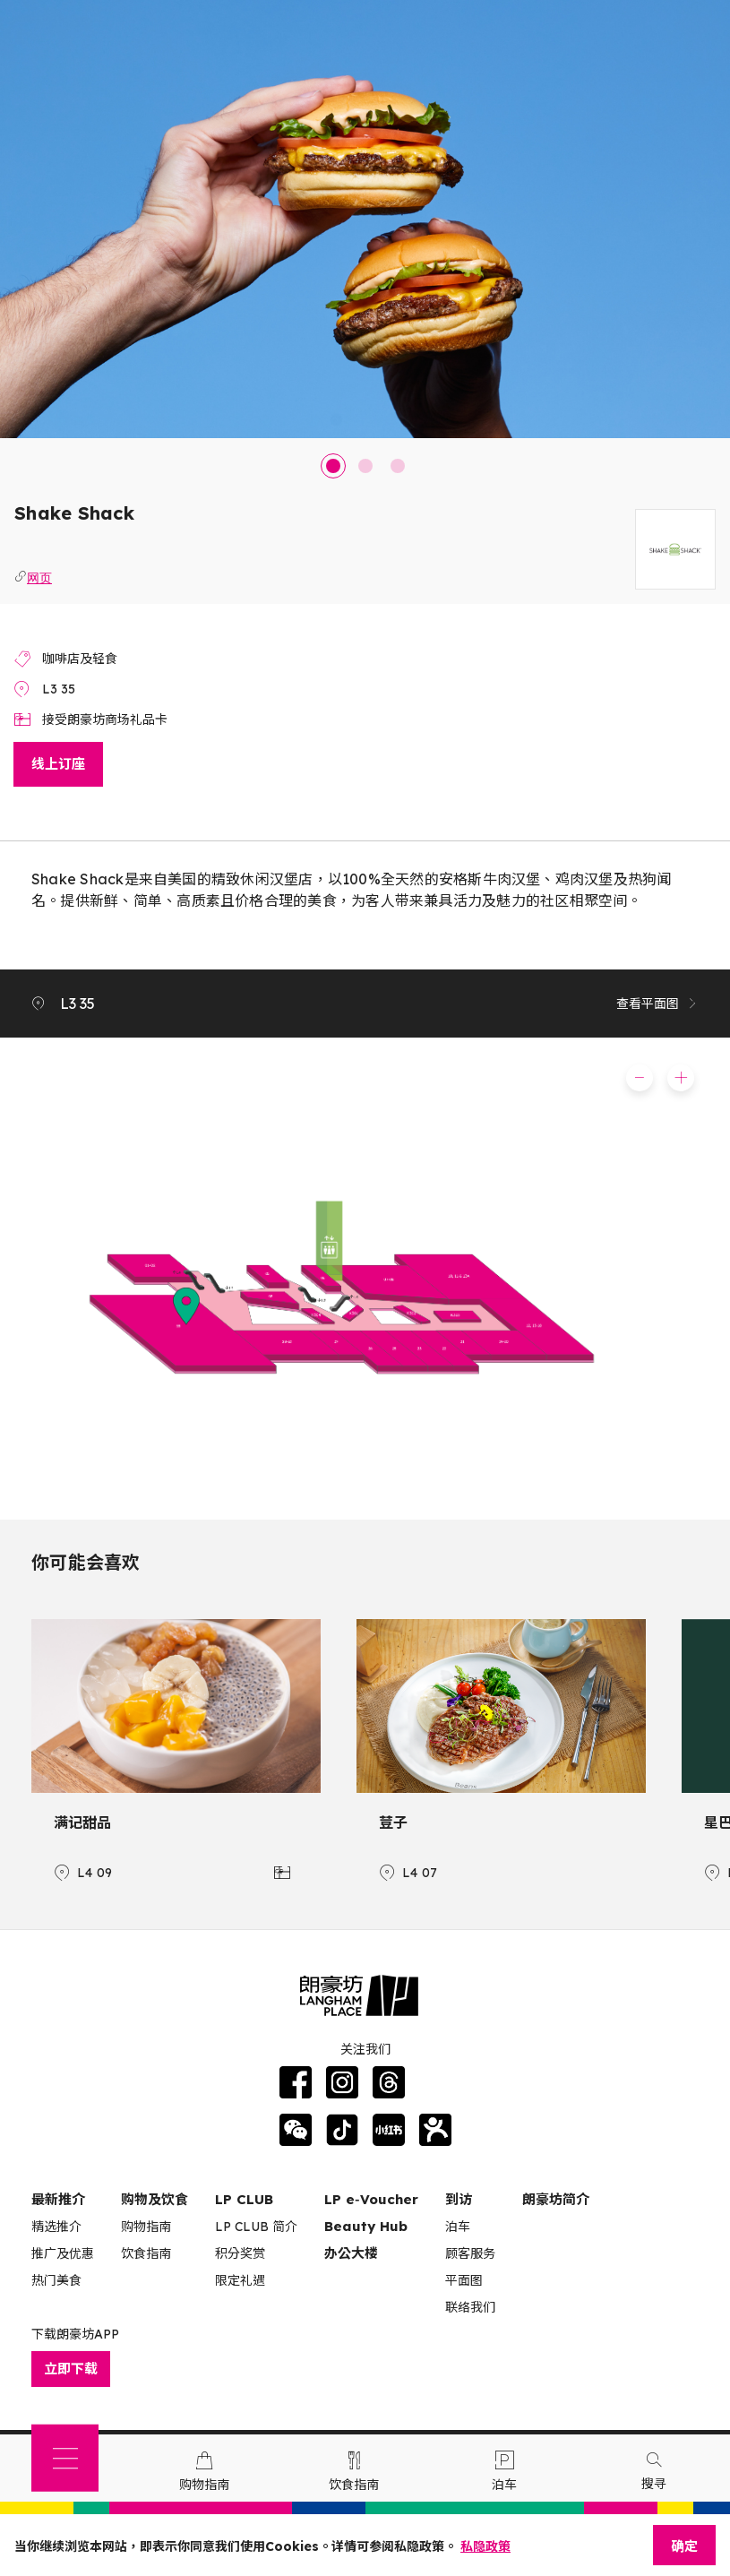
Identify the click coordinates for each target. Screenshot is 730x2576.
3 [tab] (398, 466)
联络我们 (470, 2307)
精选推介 (56, 2226)
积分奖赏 (240, 2253)
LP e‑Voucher (371, 2199)
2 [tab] (365, 466)
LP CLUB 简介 (256, 2226)
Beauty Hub (366, 2226)
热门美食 (56, 2280)
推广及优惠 (62, 2253)
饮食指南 (146, 2253)
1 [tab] (333, 466)
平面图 (464, 2280)
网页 (39, 576)
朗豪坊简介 (555, 2199)
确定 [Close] (684, 2545)
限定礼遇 (240, 2280)
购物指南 (146, 2226)
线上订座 (58, 763)
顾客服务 (470, 2253)
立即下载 (71, 2368)
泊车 (457, 2226)
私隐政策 (485, 2546)
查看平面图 (657, 1003)
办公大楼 (351, 2253)
